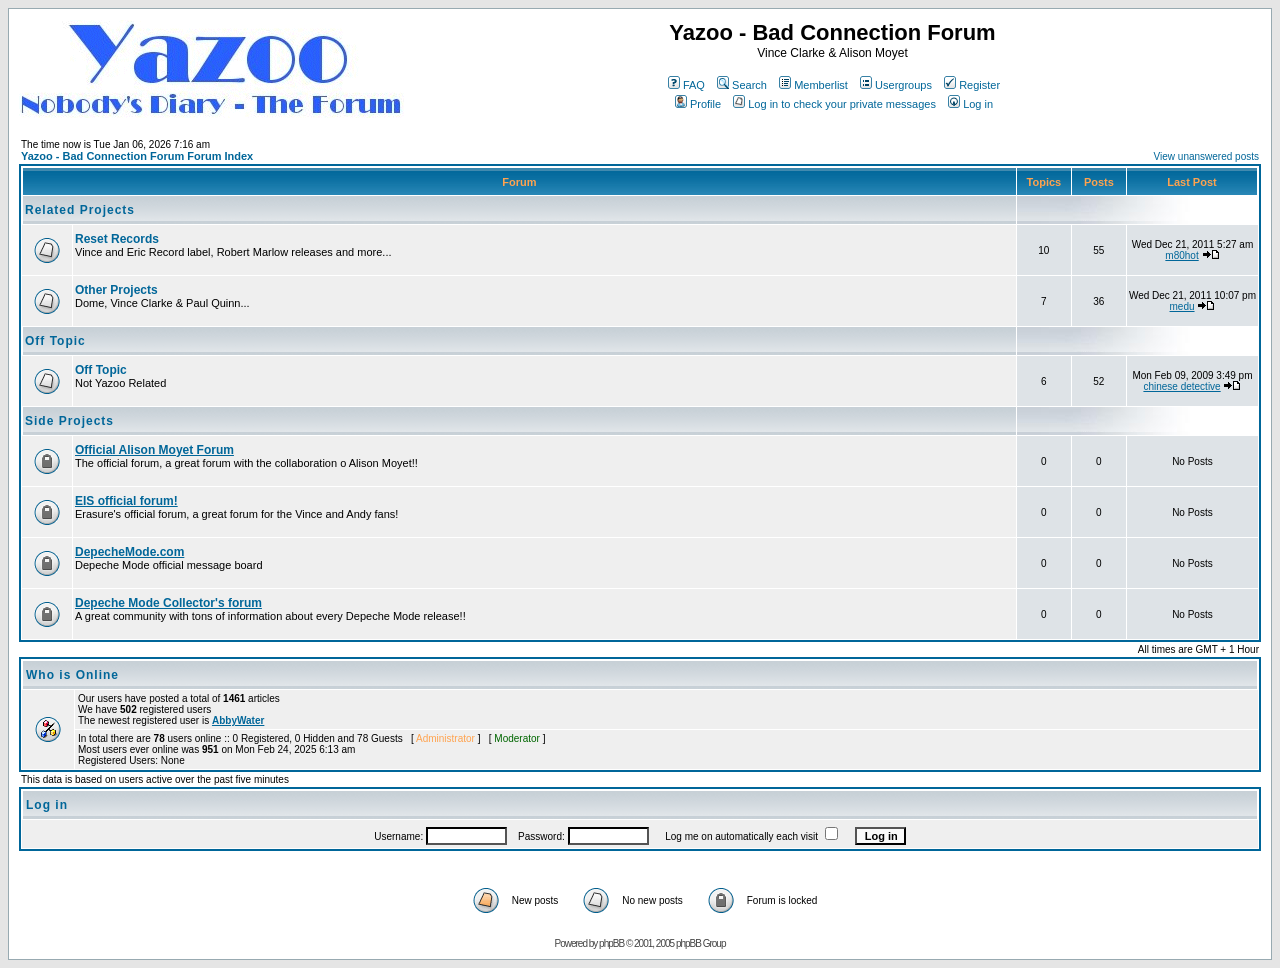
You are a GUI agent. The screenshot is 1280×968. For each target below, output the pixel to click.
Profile (698, 104)
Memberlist (813, 85)
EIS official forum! (126, 501)
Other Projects (116, 290)
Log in (970, 104)
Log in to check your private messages (834, 104)
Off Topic (55, 341)
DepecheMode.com (129, 552)
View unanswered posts (1206, 156)
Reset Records (117, 239)
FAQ (686, 85)
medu (1182, 306)
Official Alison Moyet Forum (154, 450)
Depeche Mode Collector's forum (168, 603)
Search (742, 85)
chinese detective (1181, 386)
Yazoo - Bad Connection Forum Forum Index (137, 156)
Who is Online (72, 675)
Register (972, 85)
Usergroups (896, 85)
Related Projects (80, 210)
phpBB (611, 943)
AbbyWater (238, 720)
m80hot (1181, 255)
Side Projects (69, 421)
